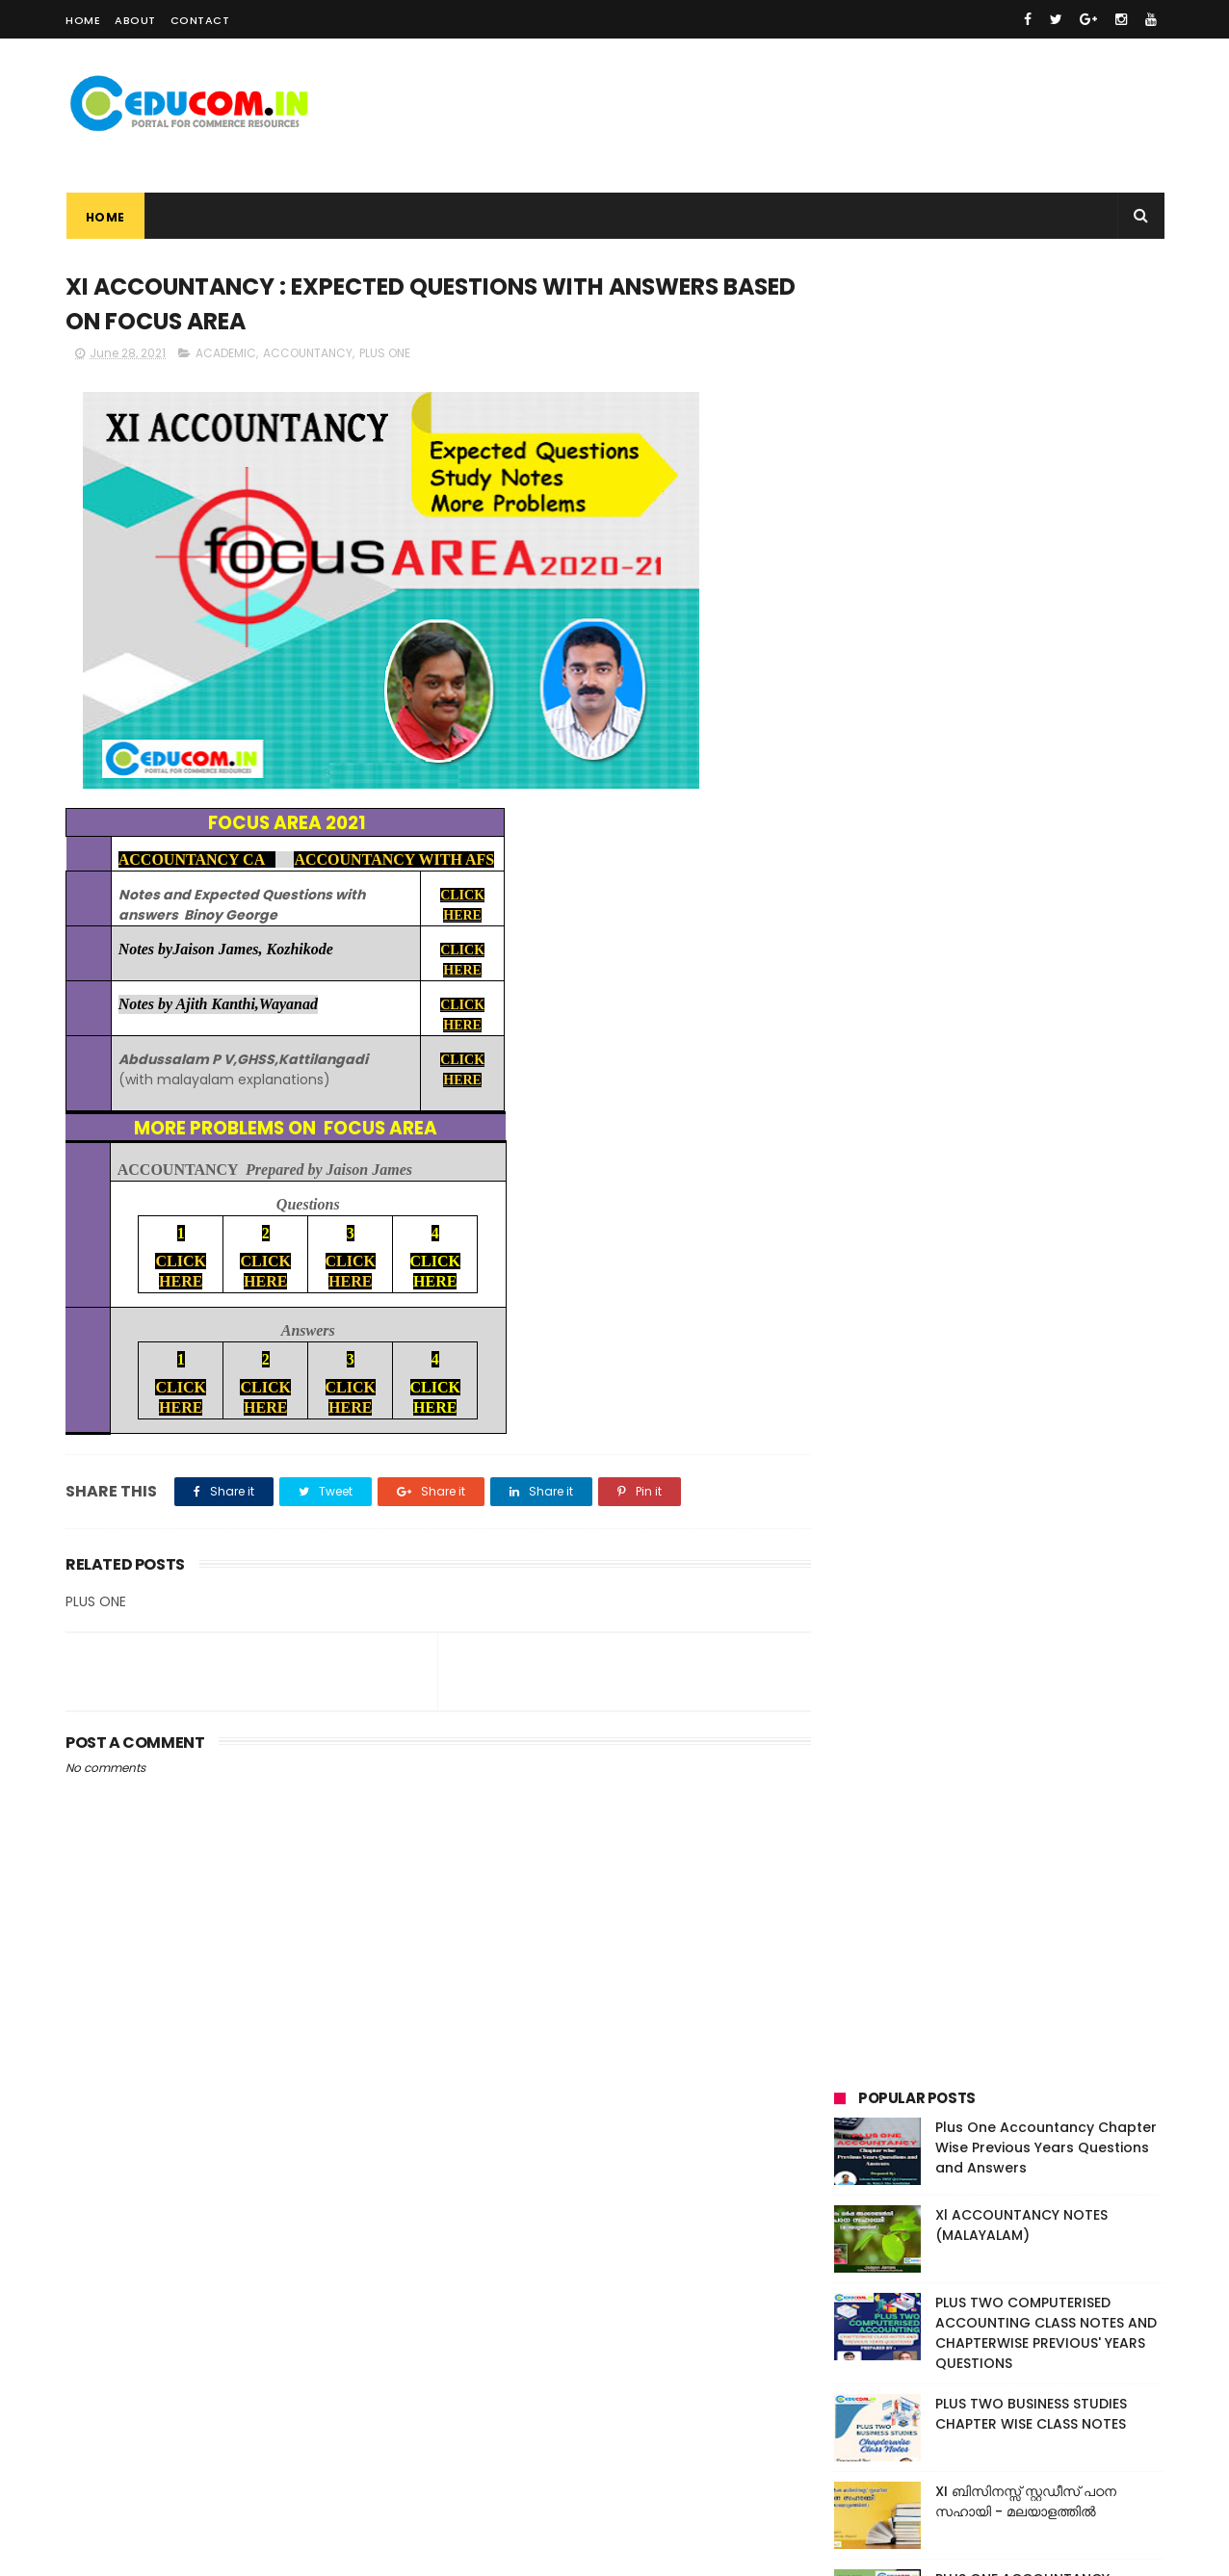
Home (82, 20)
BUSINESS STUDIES (895, 1127)
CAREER (993, 1127)
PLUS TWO (952, 1198)
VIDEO (1063, 1234)
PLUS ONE (384, 354)
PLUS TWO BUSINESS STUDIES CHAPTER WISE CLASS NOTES (1031, 593)
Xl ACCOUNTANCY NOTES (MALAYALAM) (1021, 405)
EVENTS (1111, 1127)
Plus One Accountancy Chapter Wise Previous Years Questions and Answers (1046, 327)
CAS (1052, 1127)
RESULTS (1030, 1198)
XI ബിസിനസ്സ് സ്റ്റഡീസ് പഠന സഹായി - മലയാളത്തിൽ (1025, 681)
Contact (200, 20)
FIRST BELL (976, 1163)
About (135, 20)
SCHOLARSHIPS (886, 1234)
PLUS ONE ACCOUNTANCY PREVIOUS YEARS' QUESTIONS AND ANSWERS (1048, 779)
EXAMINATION (883, 1163)
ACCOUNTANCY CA (195, 860)
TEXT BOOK (987, 1234)
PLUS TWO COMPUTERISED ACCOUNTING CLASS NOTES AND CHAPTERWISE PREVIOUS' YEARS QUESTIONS (1046, 513)
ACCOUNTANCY (308, 354)
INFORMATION (1069, 1163)
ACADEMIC (226, 354)
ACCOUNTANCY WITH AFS (394, 860)
